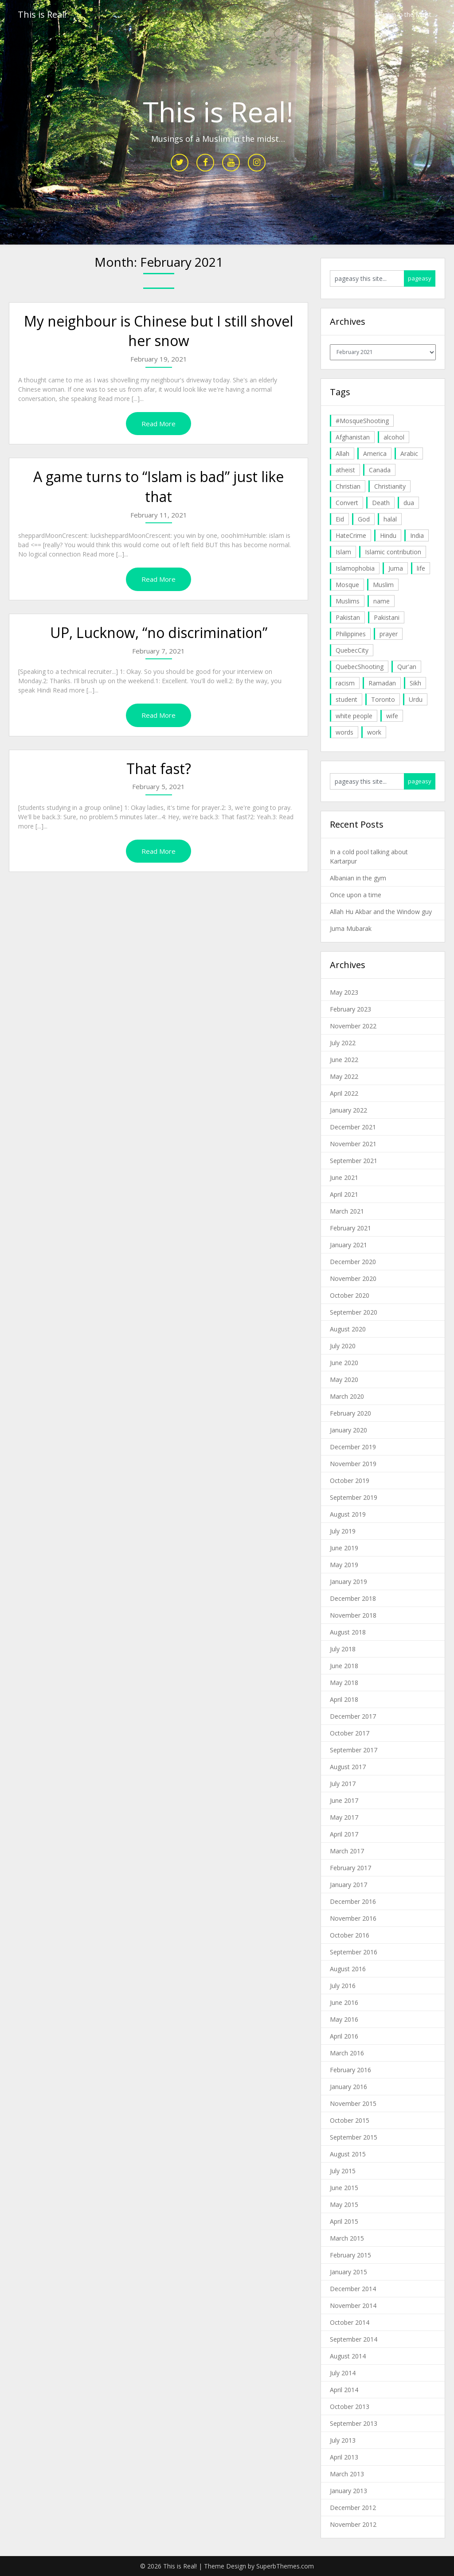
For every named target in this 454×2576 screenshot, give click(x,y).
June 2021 (344, 1177)
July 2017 (343, 1783)
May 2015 (344, 2204)
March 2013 (347, 2474)
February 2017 (350, 1868)
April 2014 (344, 2389)
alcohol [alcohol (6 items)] (394, 437)
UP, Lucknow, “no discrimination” (158, 632)
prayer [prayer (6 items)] (389, 634)
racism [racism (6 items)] (345, 683)
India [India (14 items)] (417, 535)
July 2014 (343, 2373)
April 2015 (344, 2221)
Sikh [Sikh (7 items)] (415, 683)
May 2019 (344, 1564)
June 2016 (344, 2002)
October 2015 (349, 2120)
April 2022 (344, 1093)
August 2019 (348, 1514)
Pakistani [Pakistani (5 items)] (386, 617)
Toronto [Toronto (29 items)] (383, 699)
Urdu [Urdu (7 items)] (416, 699)
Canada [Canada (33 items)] (380, 470)
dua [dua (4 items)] (408, 502)
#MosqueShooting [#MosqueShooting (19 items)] (362, 420)
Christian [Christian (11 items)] (348, 486)
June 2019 (344, 1548)
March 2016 (347, 2053)
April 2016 (344, 2036)
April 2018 (344, 1699)
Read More (158, 423)
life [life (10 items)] (421, 568)
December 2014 (353, 2288)
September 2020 (353, 1312)
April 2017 (344, 1834)
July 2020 (343, 1346)
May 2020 (344, 1379)
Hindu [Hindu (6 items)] (388, 535)
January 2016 (348, 2086)
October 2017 (349, 1733)
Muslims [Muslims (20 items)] (348, 601)
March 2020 (347, 1396)
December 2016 (353, 1901)
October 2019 (349, 1480)
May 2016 (344, 2019)
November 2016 (353, 1918)
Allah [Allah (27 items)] (342, 453)
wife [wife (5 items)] (392, 716)
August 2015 (348, 2154)
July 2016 (343, 1985)
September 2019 (353, 1497)
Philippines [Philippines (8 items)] (351, 634)
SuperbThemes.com (285, 2566)
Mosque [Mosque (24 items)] (347, 584)
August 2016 (348, 1969)
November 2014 (353, 2305)
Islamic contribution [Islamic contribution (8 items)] (393, 552)
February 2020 (350, 1413)
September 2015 (353, 2137)
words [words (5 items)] (344, 732)
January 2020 (348, 1430)
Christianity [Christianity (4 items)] (390, 486)
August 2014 (348, 2356)
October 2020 (349, 1295)
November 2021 (353, 1144)
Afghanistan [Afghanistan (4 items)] (353, 437)
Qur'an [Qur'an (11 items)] (406, 666)
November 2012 (353, 2524)
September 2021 (353, 1160)
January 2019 (348, 1581)
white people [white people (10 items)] (354, 716)
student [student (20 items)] (346, 699)
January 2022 (348, 1110)
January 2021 (348, 1245)
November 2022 (353, 1026)
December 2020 (353, 1261)
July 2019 (343, 1531)
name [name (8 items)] (381, 601)
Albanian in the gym (358, 878)
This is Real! (42, 14)
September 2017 (353, 1750)
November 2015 (353, 2103)
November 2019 (353, 1463)
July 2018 (343, 1649)
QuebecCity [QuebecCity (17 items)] (352, 650)
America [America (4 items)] (375, 453)
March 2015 (347, 2238)
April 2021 (344, 1194)
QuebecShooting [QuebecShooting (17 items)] (360, 666)
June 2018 (344, 1666)
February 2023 (350, 1009)
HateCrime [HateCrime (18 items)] (351, 535)
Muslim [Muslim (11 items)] (383, 584)
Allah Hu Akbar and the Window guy (381, 911)
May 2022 (344, 1076)
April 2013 (344, 2457)
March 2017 (347, 1851)
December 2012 (353, 2507)
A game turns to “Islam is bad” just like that (158, 486)
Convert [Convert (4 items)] (347, 502)
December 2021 (353, 1127)
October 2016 (349, 1935)
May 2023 (344, 992)
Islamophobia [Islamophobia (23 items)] (355, 568)
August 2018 (348, 1632)
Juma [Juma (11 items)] (395, 568)
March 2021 (347, 1211)
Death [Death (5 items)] (381, 502)
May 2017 (344, 1817)
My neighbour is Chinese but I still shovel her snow (158, 330)
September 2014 (353, 2339)
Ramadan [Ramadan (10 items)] (382, 683)
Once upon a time (355, 895)
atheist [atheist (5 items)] (345, 470)
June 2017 (344, 1800)
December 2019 (353, 1447)
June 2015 (344, 2187)
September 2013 (353, 2423)
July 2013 (343, 2440)
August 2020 (348, 1329)
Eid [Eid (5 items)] (340, 519)
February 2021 (350, 1228)
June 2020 (344, 1362)
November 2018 (353, 1615)
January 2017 (348, 1884)
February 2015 (350, 2255)
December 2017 (353, 1716)
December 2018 (353, 1598)
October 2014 (349, 2322)
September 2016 (353, 1952)
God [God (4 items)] (364, 519)
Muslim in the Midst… (405, 14)
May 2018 (344, 1682)
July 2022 (343, 1043)
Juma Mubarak (351, 928)
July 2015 (343, 2171)
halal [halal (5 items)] (390, 519)
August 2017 (348, 1767)
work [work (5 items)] (374, 732)
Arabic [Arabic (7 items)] (409, 453)
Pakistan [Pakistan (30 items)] (348, 617)
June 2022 (344, 1059)
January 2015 (348, 2272)
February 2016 (350, 2070)
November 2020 (353, 1278)
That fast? (158, 768)
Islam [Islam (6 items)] (343, 552)
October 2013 (349, 2406)
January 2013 (348, 2491)
